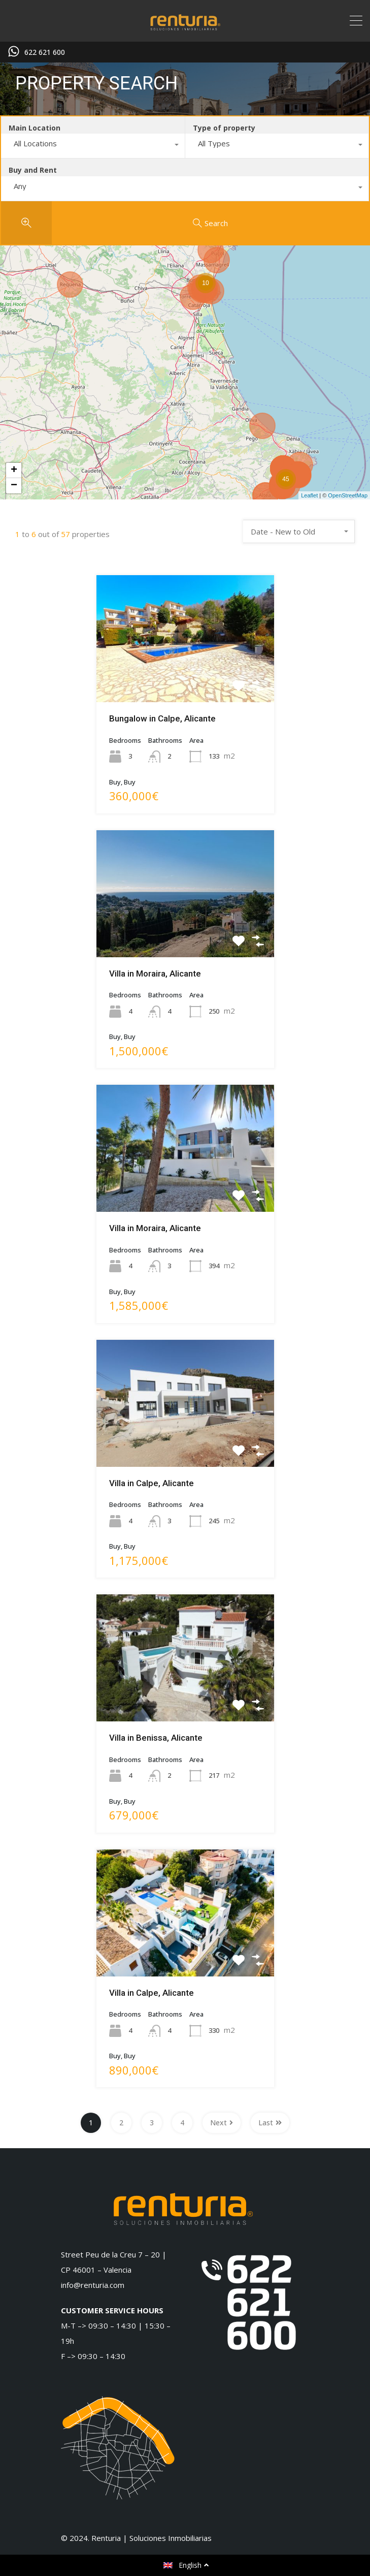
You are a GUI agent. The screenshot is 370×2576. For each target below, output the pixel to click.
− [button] (14, 485)
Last (270, 2122)
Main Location (34, 128)
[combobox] (93, 146)
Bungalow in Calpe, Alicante (162, 718)
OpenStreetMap (347, 495)
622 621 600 (44, 52)
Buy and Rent (33, 170)
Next (221, 2122)
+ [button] (14, 470)
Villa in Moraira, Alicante (155, 973)
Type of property (224, 128)
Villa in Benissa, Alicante (156, 1738)
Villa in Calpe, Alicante (151, 1483)
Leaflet (309, 495)
